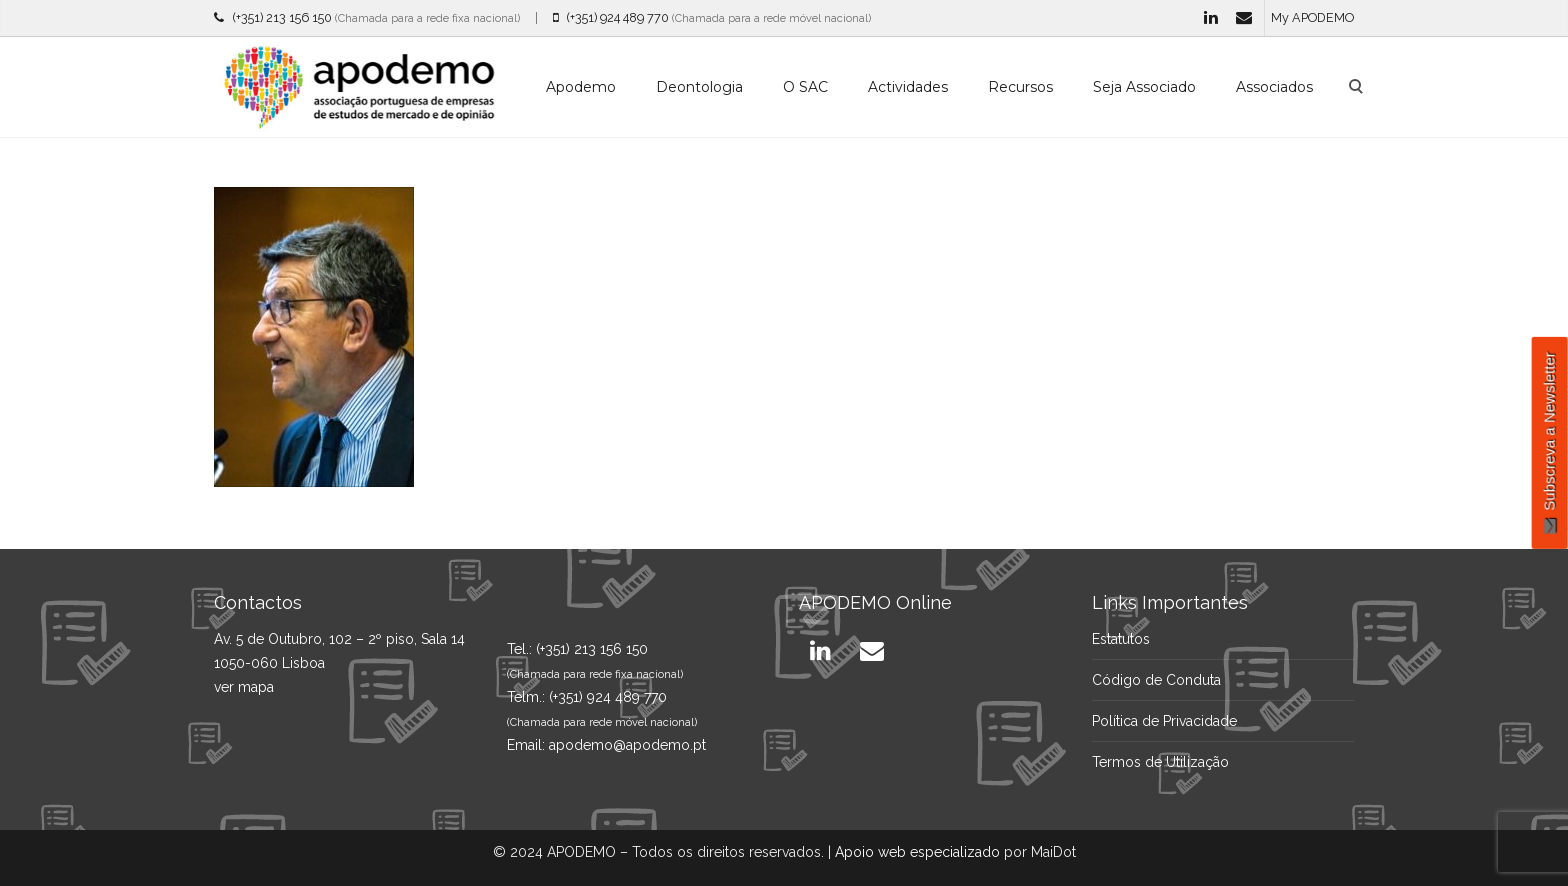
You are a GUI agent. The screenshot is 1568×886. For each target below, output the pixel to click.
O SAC (805, 87)
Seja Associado (1144, 87)
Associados (1274, 87)
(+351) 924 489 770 (611, 17)
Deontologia (699, 87)
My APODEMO (1312, 17)
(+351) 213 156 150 (273, 17)
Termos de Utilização (1160, 762)
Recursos (1020, 87)
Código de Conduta (1156, 680)
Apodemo (581, 87)
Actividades (908, 87)
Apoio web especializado (917, 852)
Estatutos (1121, 639)
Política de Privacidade (1164, 721)
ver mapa (244, 687)
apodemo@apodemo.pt (627, 745)
